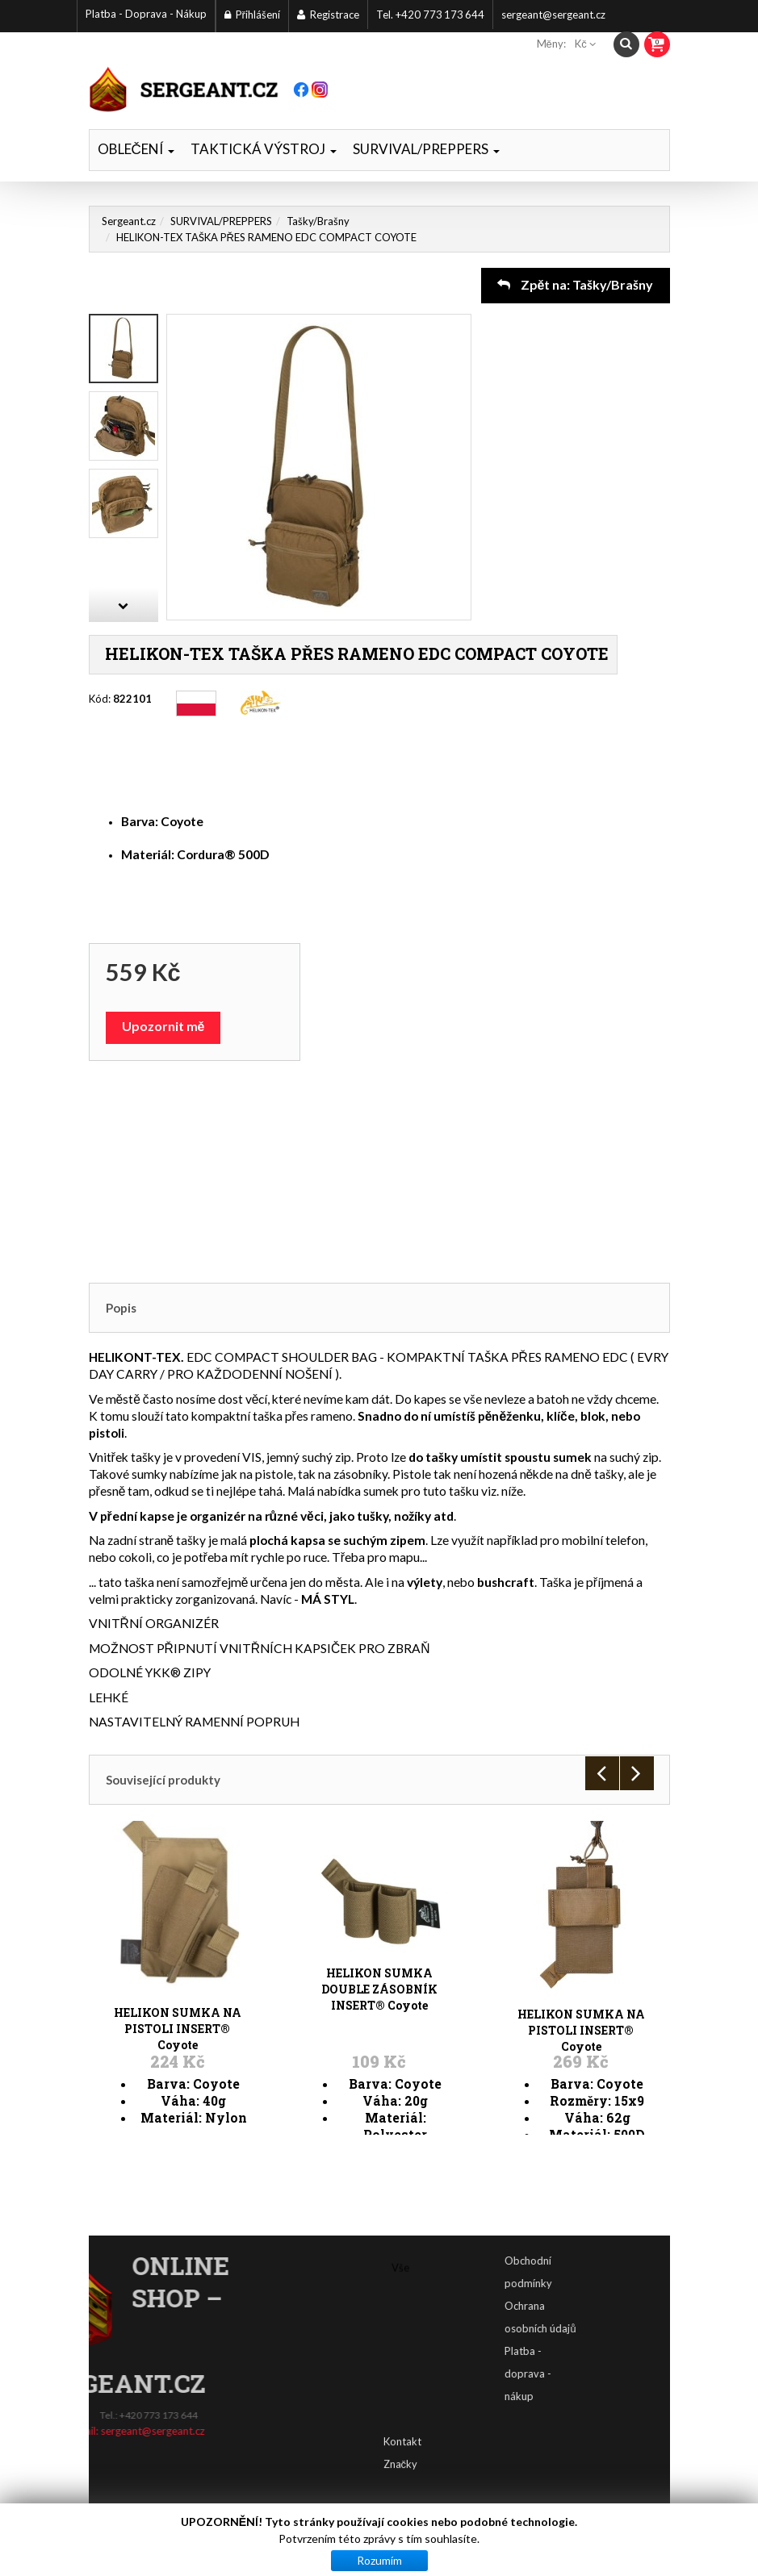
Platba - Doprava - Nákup (146, 13)
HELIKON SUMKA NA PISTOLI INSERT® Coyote (177, 1934)
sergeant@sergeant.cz (553, 14)
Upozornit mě (163, 1025)
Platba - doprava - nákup (571, 2373)
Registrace (328, 14)
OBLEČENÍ (136, 148)
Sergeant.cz (129, 221)
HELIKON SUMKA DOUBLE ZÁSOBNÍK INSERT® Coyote (379, 1934)
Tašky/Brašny (318, 221)
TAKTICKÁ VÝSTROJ (264, 148)
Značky (400, 2430)
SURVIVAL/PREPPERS (426, 148)
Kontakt (402, 2408)
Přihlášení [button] (252, 14)
